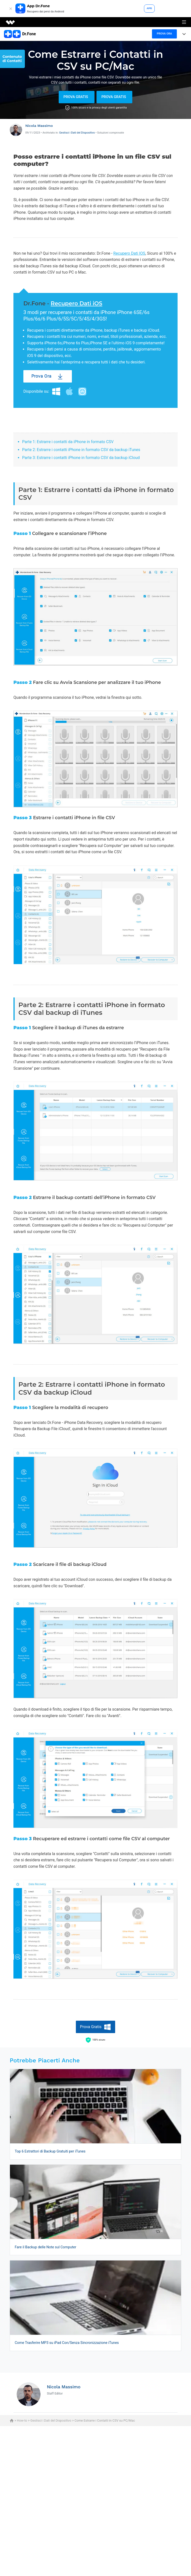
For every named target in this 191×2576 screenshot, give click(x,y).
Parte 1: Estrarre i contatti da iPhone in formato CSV (68, 441)
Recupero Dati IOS (129, 253)
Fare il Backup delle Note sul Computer (45, 2247)
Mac (71, 391)
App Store (85, 391)
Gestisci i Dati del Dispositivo (77, 132)
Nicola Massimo (39, 126)
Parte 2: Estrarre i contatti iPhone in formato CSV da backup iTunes (81, 449)
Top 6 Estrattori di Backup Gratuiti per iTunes (50, 2151)
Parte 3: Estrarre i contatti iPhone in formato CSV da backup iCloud (81, 457)
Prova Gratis (75, 97)
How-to (22, 2420)
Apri (149, 8)
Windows (57, 391)
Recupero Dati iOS (76, 303)
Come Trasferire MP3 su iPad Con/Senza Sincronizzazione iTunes (67, 2343)
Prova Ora (41, 376)
